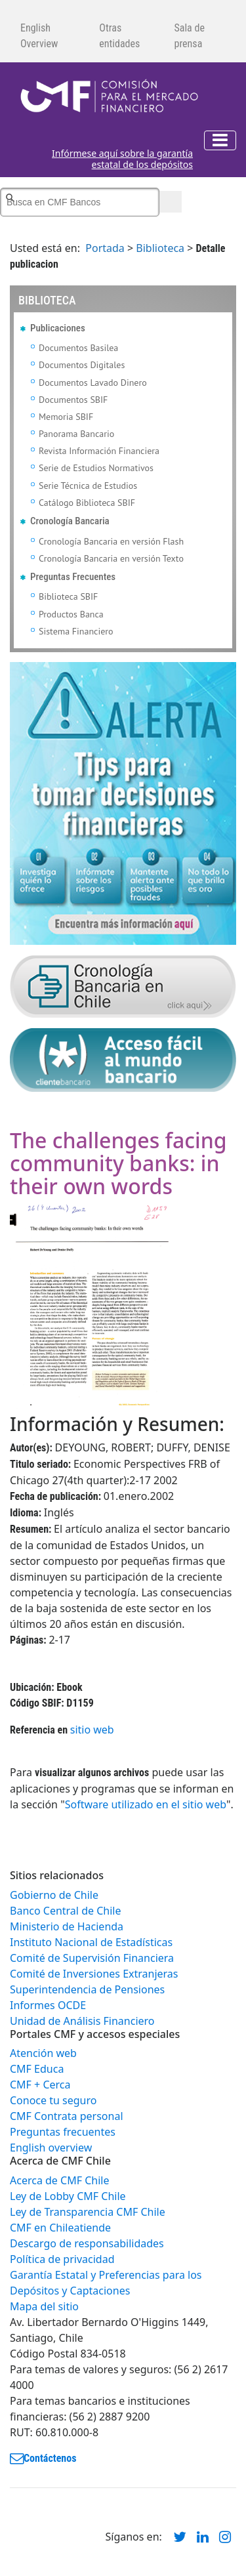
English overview (51, 2147)
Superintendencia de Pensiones (87, 1989)
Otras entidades (119, 36)
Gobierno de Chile (54, 1895)
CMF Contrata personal (66, 2116)
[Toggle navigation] (220, 140)
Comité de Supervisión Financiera (92, 1958)
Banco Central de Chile (65, 1910)
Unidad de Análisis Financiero (82, 2021)
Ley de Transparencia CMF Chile (87, 2212)
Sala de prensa (189, 36)
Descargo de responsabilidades (87, 2243)
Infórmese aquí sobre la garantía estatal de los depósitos (122, 159)
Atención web (43, 2053)
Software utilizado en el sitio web (145, 1804)
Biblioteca (160, 248)
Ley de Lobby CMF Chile (68, 2196)
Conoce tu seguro (53, 2100)
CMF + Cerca (40, 2084)
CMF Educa (37, 2069)
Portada (105, 248)
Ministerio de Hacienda (66, 1926)
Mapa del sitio (44, 2306)
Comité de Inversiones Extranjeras (94, 1973)
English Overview (39, 36)
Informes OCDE (48, 2005)
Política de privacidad (62, 2259)
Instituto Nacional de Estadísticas (91, 1942)
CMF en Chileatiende (60, 2227)
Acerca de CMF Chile (59, 2180)
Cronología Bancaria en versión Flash (111, 541)
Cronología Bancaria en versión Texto (111, 558)
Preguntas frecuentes (62, 2132)
